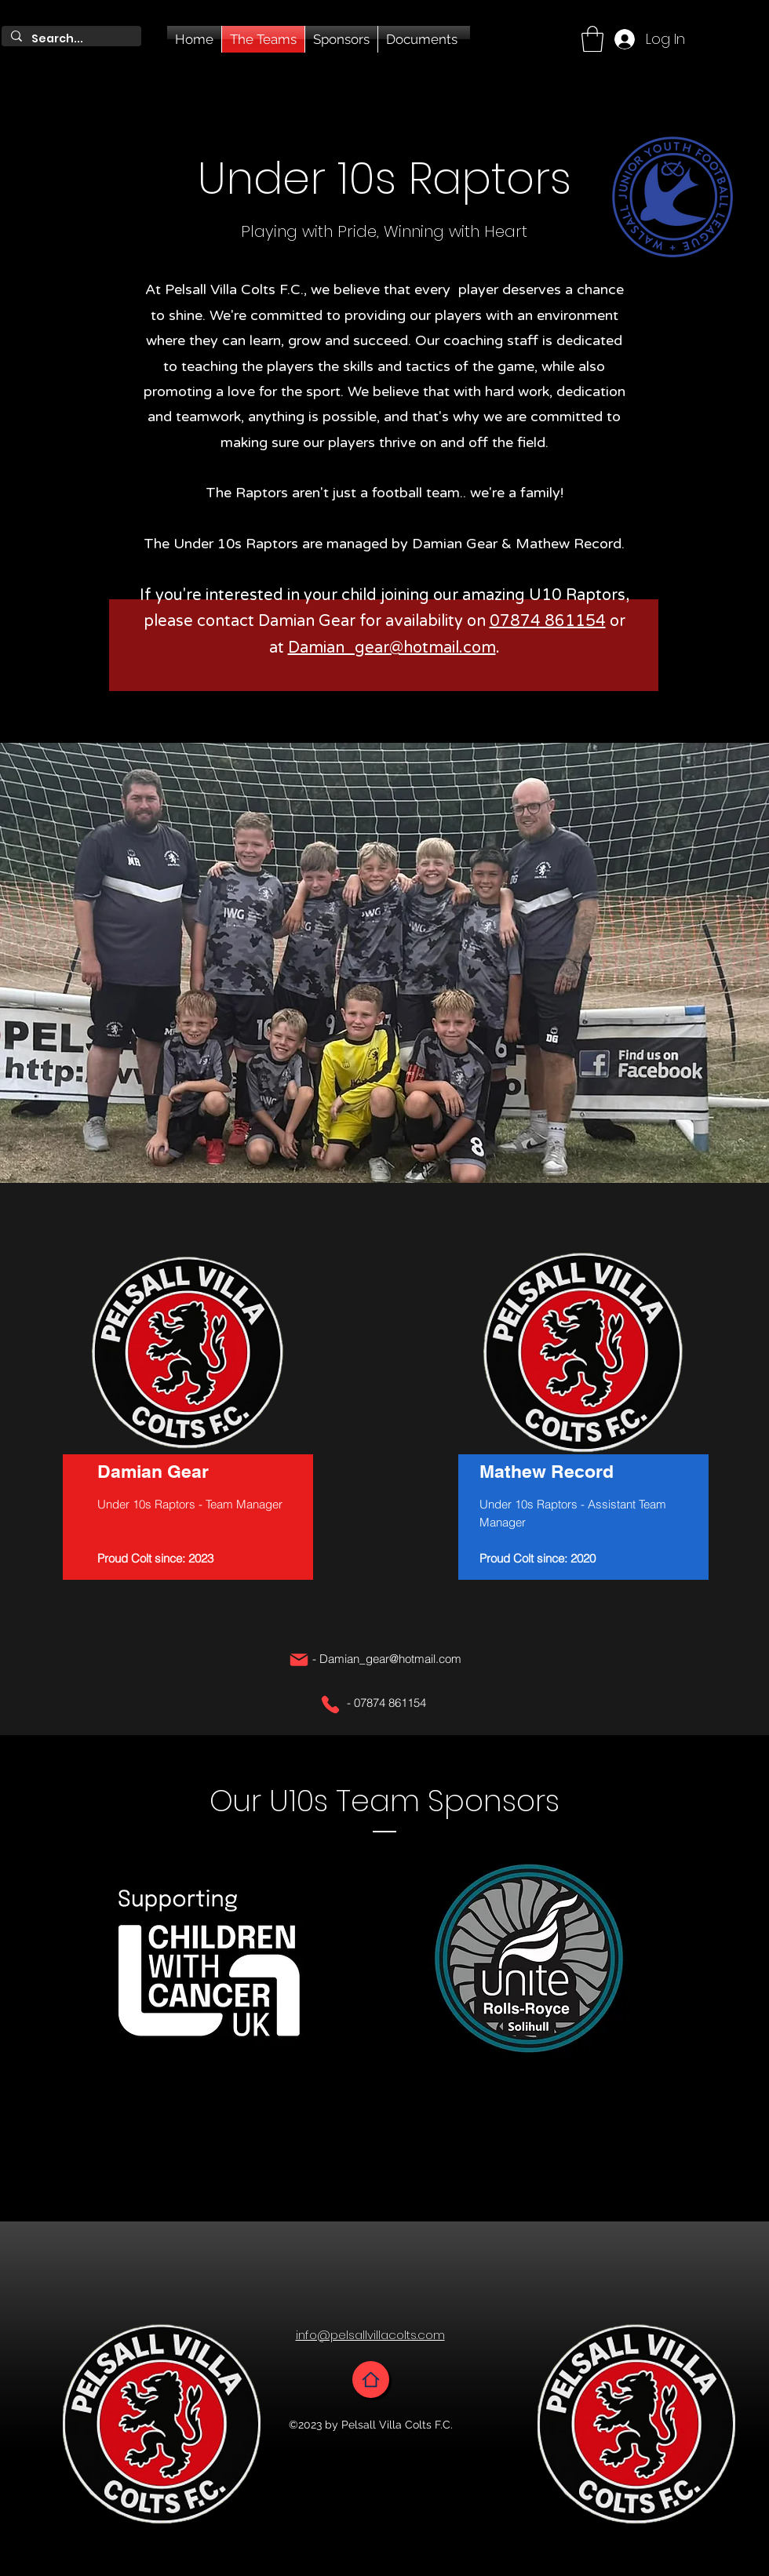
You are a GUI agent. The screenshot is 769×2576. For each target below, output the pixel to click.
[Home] (370, 2379)
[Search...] (69, 39)
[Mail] (299, 1660)
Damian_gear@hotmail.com (392, 648)
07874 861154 (548, 621)
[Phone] (330, 1704)
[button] (592, 39)
